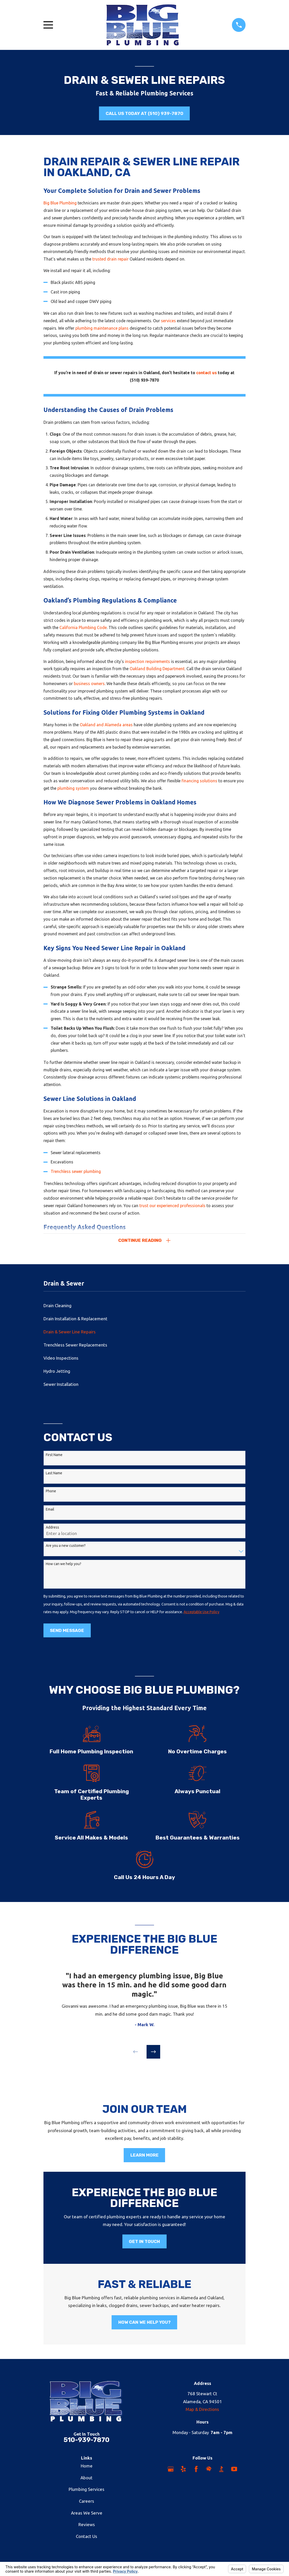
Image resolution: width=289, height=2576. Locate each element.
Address (52, 1529)
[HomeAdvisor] (209, 2471)
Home (87, 2467)
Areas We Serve (86, 2514)
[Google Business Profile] (171, 2471)
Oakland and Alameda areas (106, 724)
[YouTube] (234, 2471)
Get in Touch (144, 2243)
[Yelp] (183, 2471)
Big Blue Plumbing (60, 203)
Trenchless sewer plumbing (76, 1171)
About (86, 2479)
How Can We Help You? (144, 2324)
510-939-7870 (87, 2442)
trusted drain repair (110, 259)
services (169, 320)
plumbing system (73, 788)
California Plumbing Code (83, 627)
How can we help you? (63, 1566)
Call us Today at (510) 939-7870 (144, 113)
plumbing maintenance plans (102, 328)
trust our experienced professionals (172, 1205)
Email (50, 1511)
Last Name (54, 1475)
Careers (86, 2503)
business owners (89, 683)
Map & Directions (202, 2411)
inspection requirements (147, 661)
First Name (54, 1457)
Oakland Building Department (157, 668)
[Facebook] (196, 2471)
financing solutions (199, 780)
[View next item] (153, 2054)
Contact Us (86, 2538)
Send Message (67, 1632)
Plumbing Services (86, 2491)
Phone (51, 1493)
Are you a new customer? (66, 1548)
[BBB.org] (221, 2471)
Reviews (86, 2526)
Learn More (144, 2157)
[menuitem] (144, 1307)
